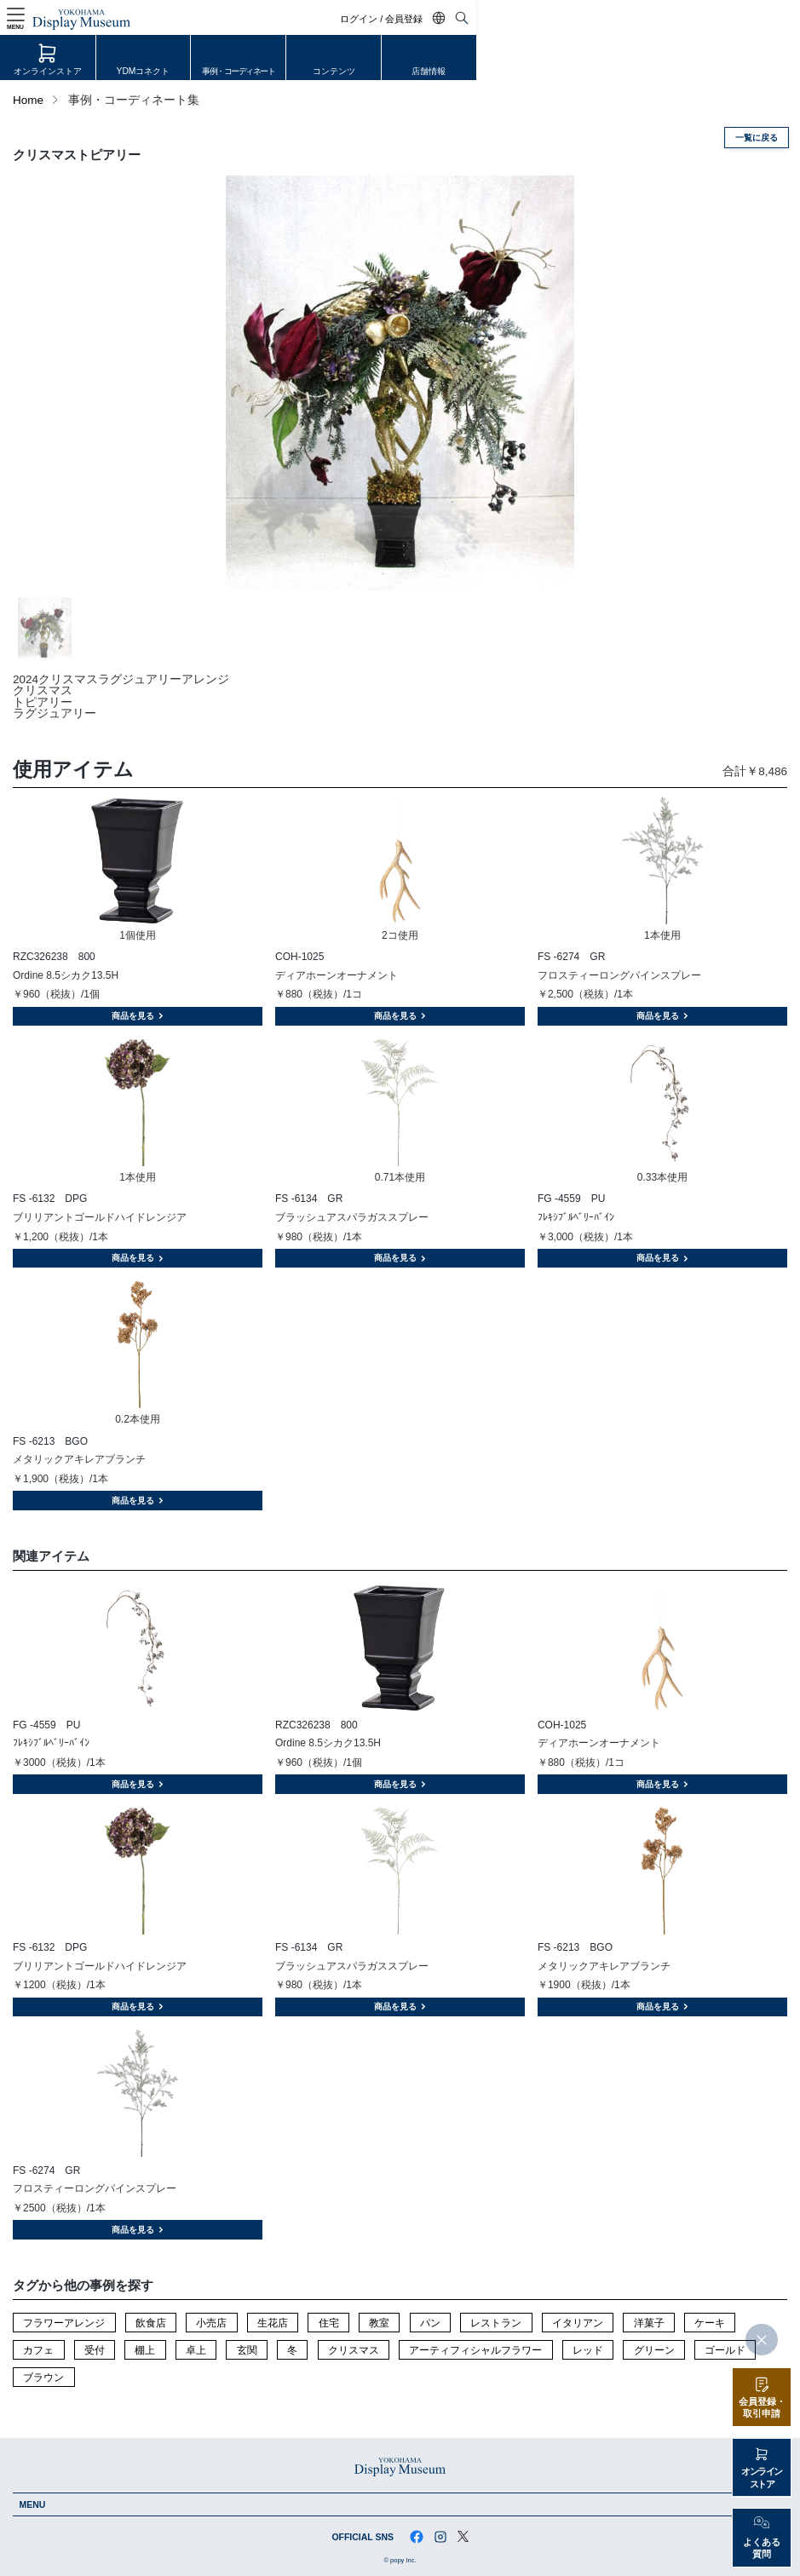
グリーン (654, 2350)
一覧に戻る (756, 137)
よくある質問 (761, 2548)
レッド (588, 2350)
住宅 (329, 2323)
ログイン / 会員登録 (706, 19)
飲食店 (150, 2323)
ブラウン (43, 2377)
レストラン (495, 2323)
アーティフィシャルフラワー (475, 2350)
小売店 (211, 2323)
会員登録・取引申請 (762, 2407)
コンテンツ (560, 72)
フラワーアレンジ (64, 2323)
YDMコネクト (241, 72)
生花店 (272, 2323)
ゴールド (725, 2350)
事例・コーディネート (400, 72)
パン (430, 2323)
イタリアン (577, 2323)
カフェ (38, 2350)
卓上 (196, 2350)
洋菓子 (649, 2323)
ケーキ (709, 2323)
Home (28, 100)
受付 (94, 2350)
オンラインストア (80, 72)
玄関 (247, 2350)
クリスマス (353, 2350)
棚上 (145, 2350)
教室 (379, 2323)
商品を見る (138, 1016)
